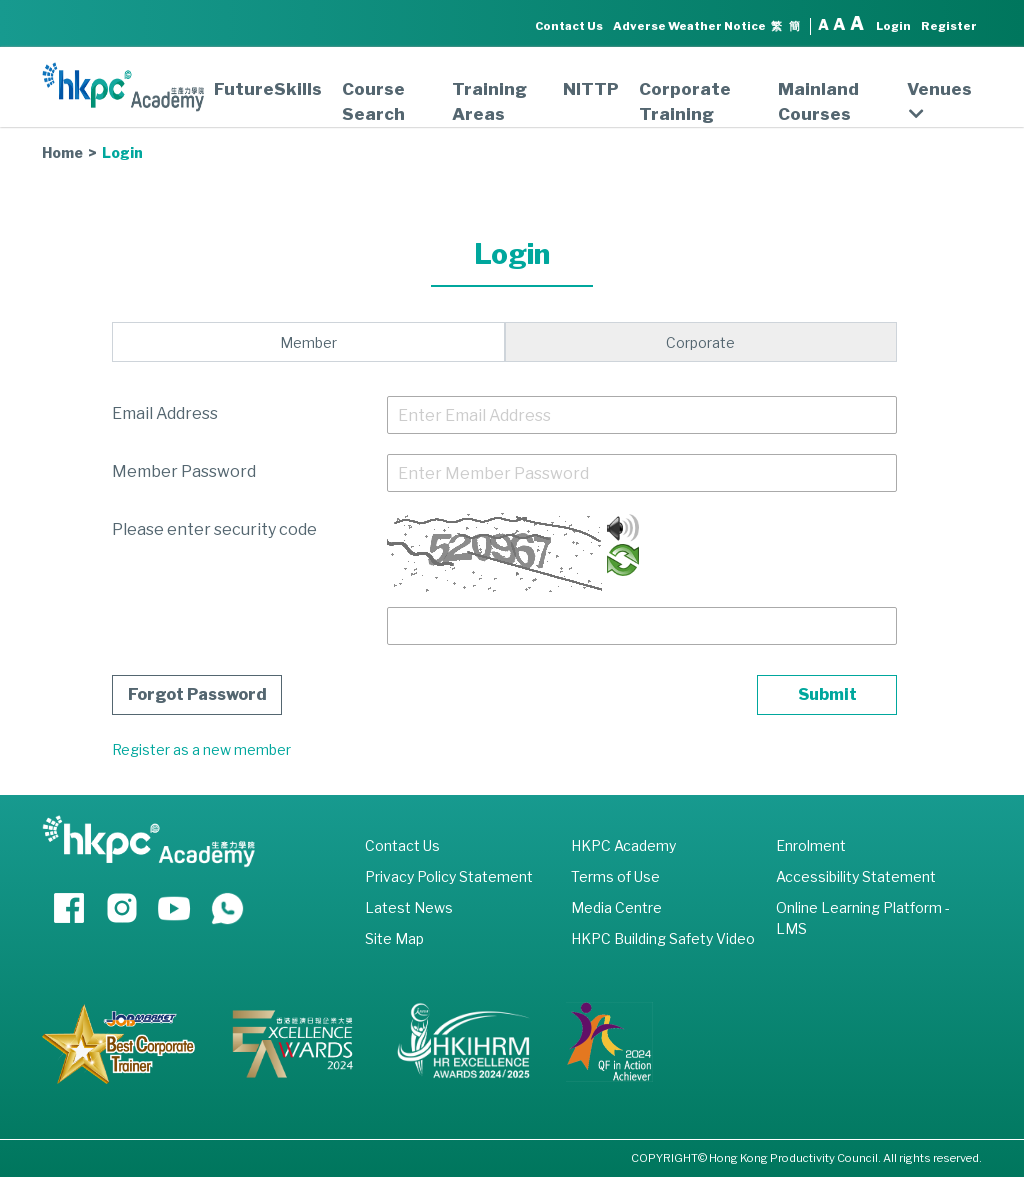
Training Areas (489, 101)
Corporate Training (685, 101)
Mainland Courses (818, 101)
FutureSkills (268, 89)
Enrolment (811, 845)
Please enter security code (214, 529)
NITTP (591, 89)
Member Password (184, 471)
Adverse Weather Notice (689, 26)
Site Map (394, 938)
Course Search (373, 101)
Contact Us (569, 26)
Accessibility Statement (856, 876)
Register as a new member (201, 749)
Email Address (165, 413)
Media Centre (616, 907)
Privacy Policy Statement (449, 876)
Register (949, 26)
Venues (939, 101)
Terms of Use (615, 876)
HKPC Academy (623, 845)
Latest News (409, 907)
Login (893, 26)
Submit (827, 694)
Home (62, 152)
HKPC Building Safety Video (663, 938)
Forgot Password (197, 694)
